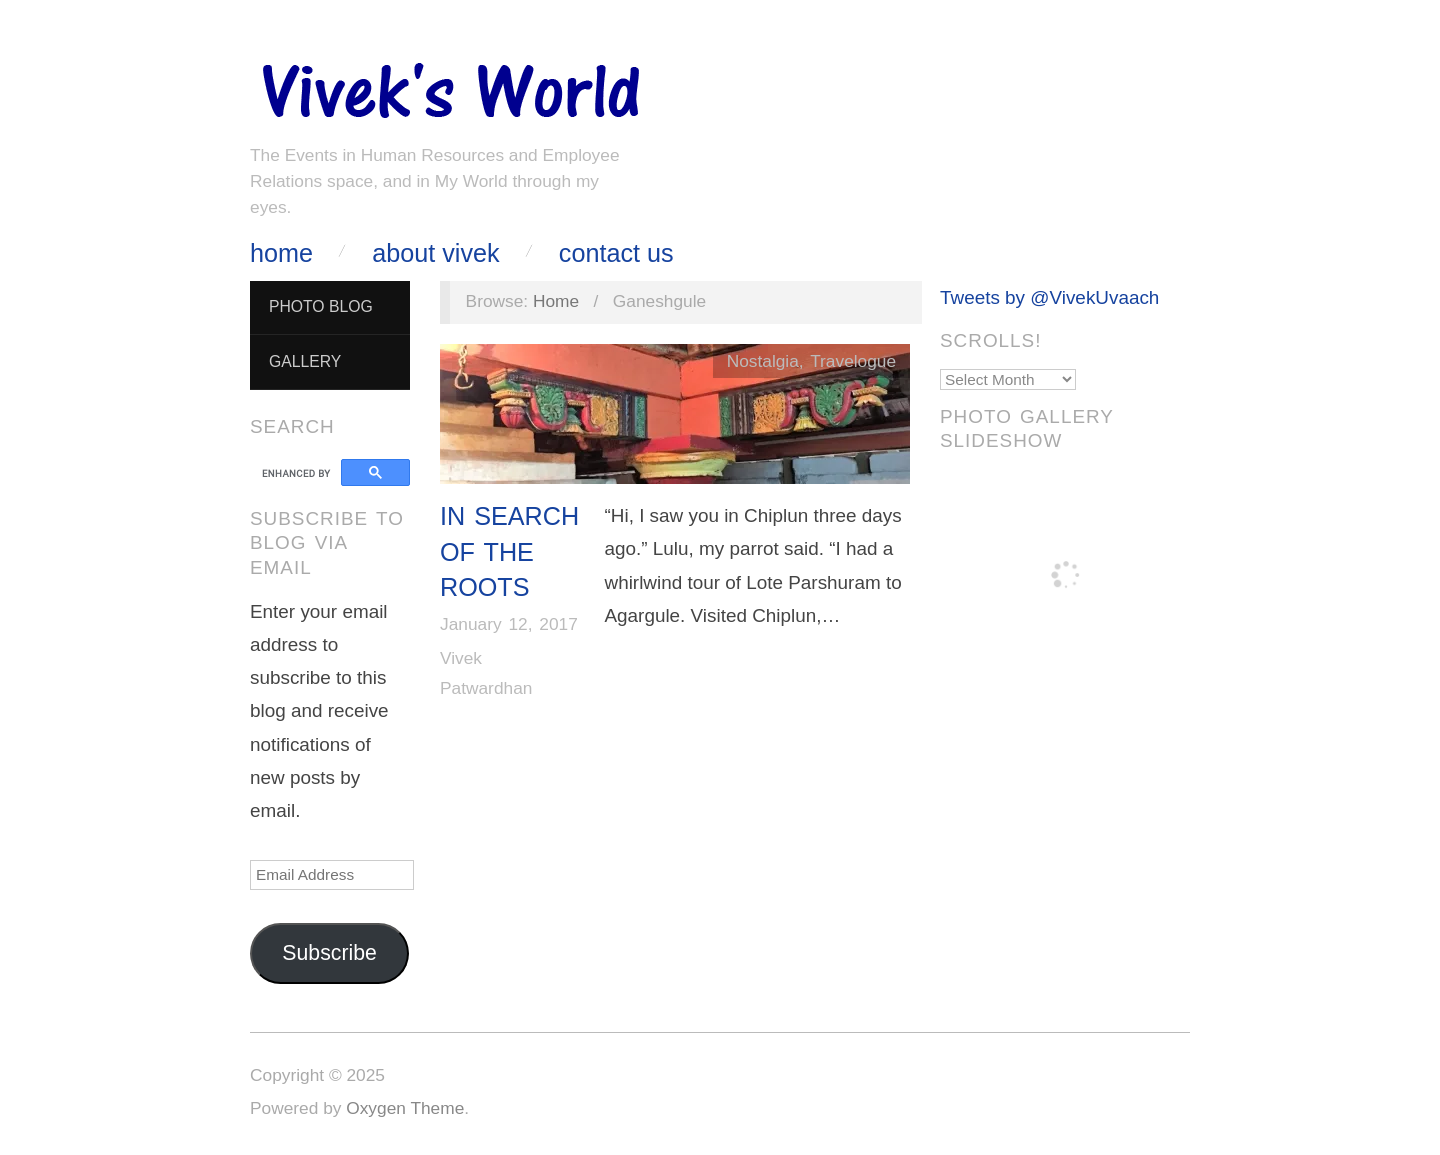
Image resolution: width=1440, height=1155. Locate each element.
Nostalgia (763, 361)
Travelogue (853, 361)
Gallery (305, 361)
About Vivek (435, 253)
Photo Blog (321, 306)
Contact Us (616, 253)
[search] (298, 473)
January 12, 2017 (509, 624)
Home (281, 253)
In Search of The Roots (509, 551)
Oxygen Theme (405, 1108)
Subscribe (329, 953)
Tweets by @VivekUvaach (1049, 297)
